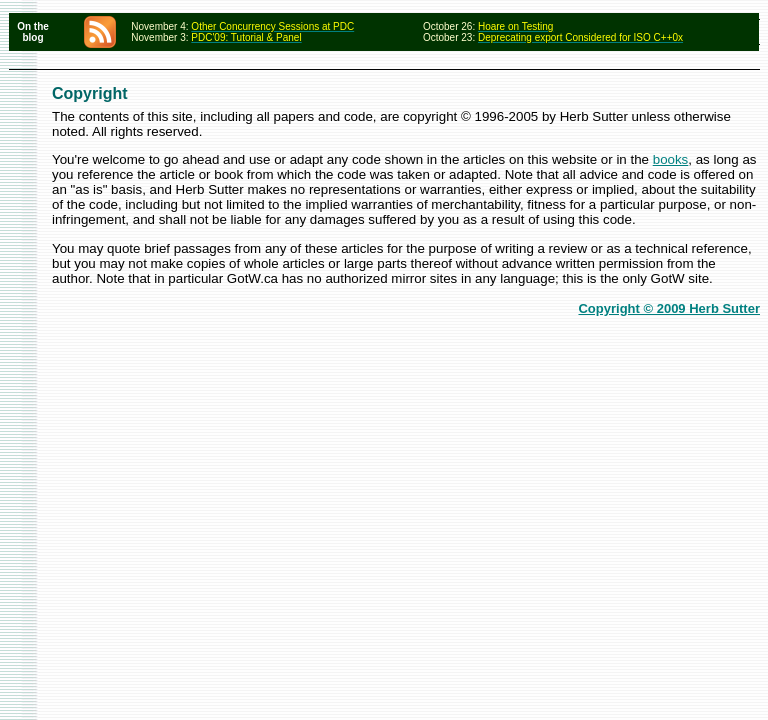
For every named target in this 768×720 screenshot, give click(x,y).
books (671, 159)
